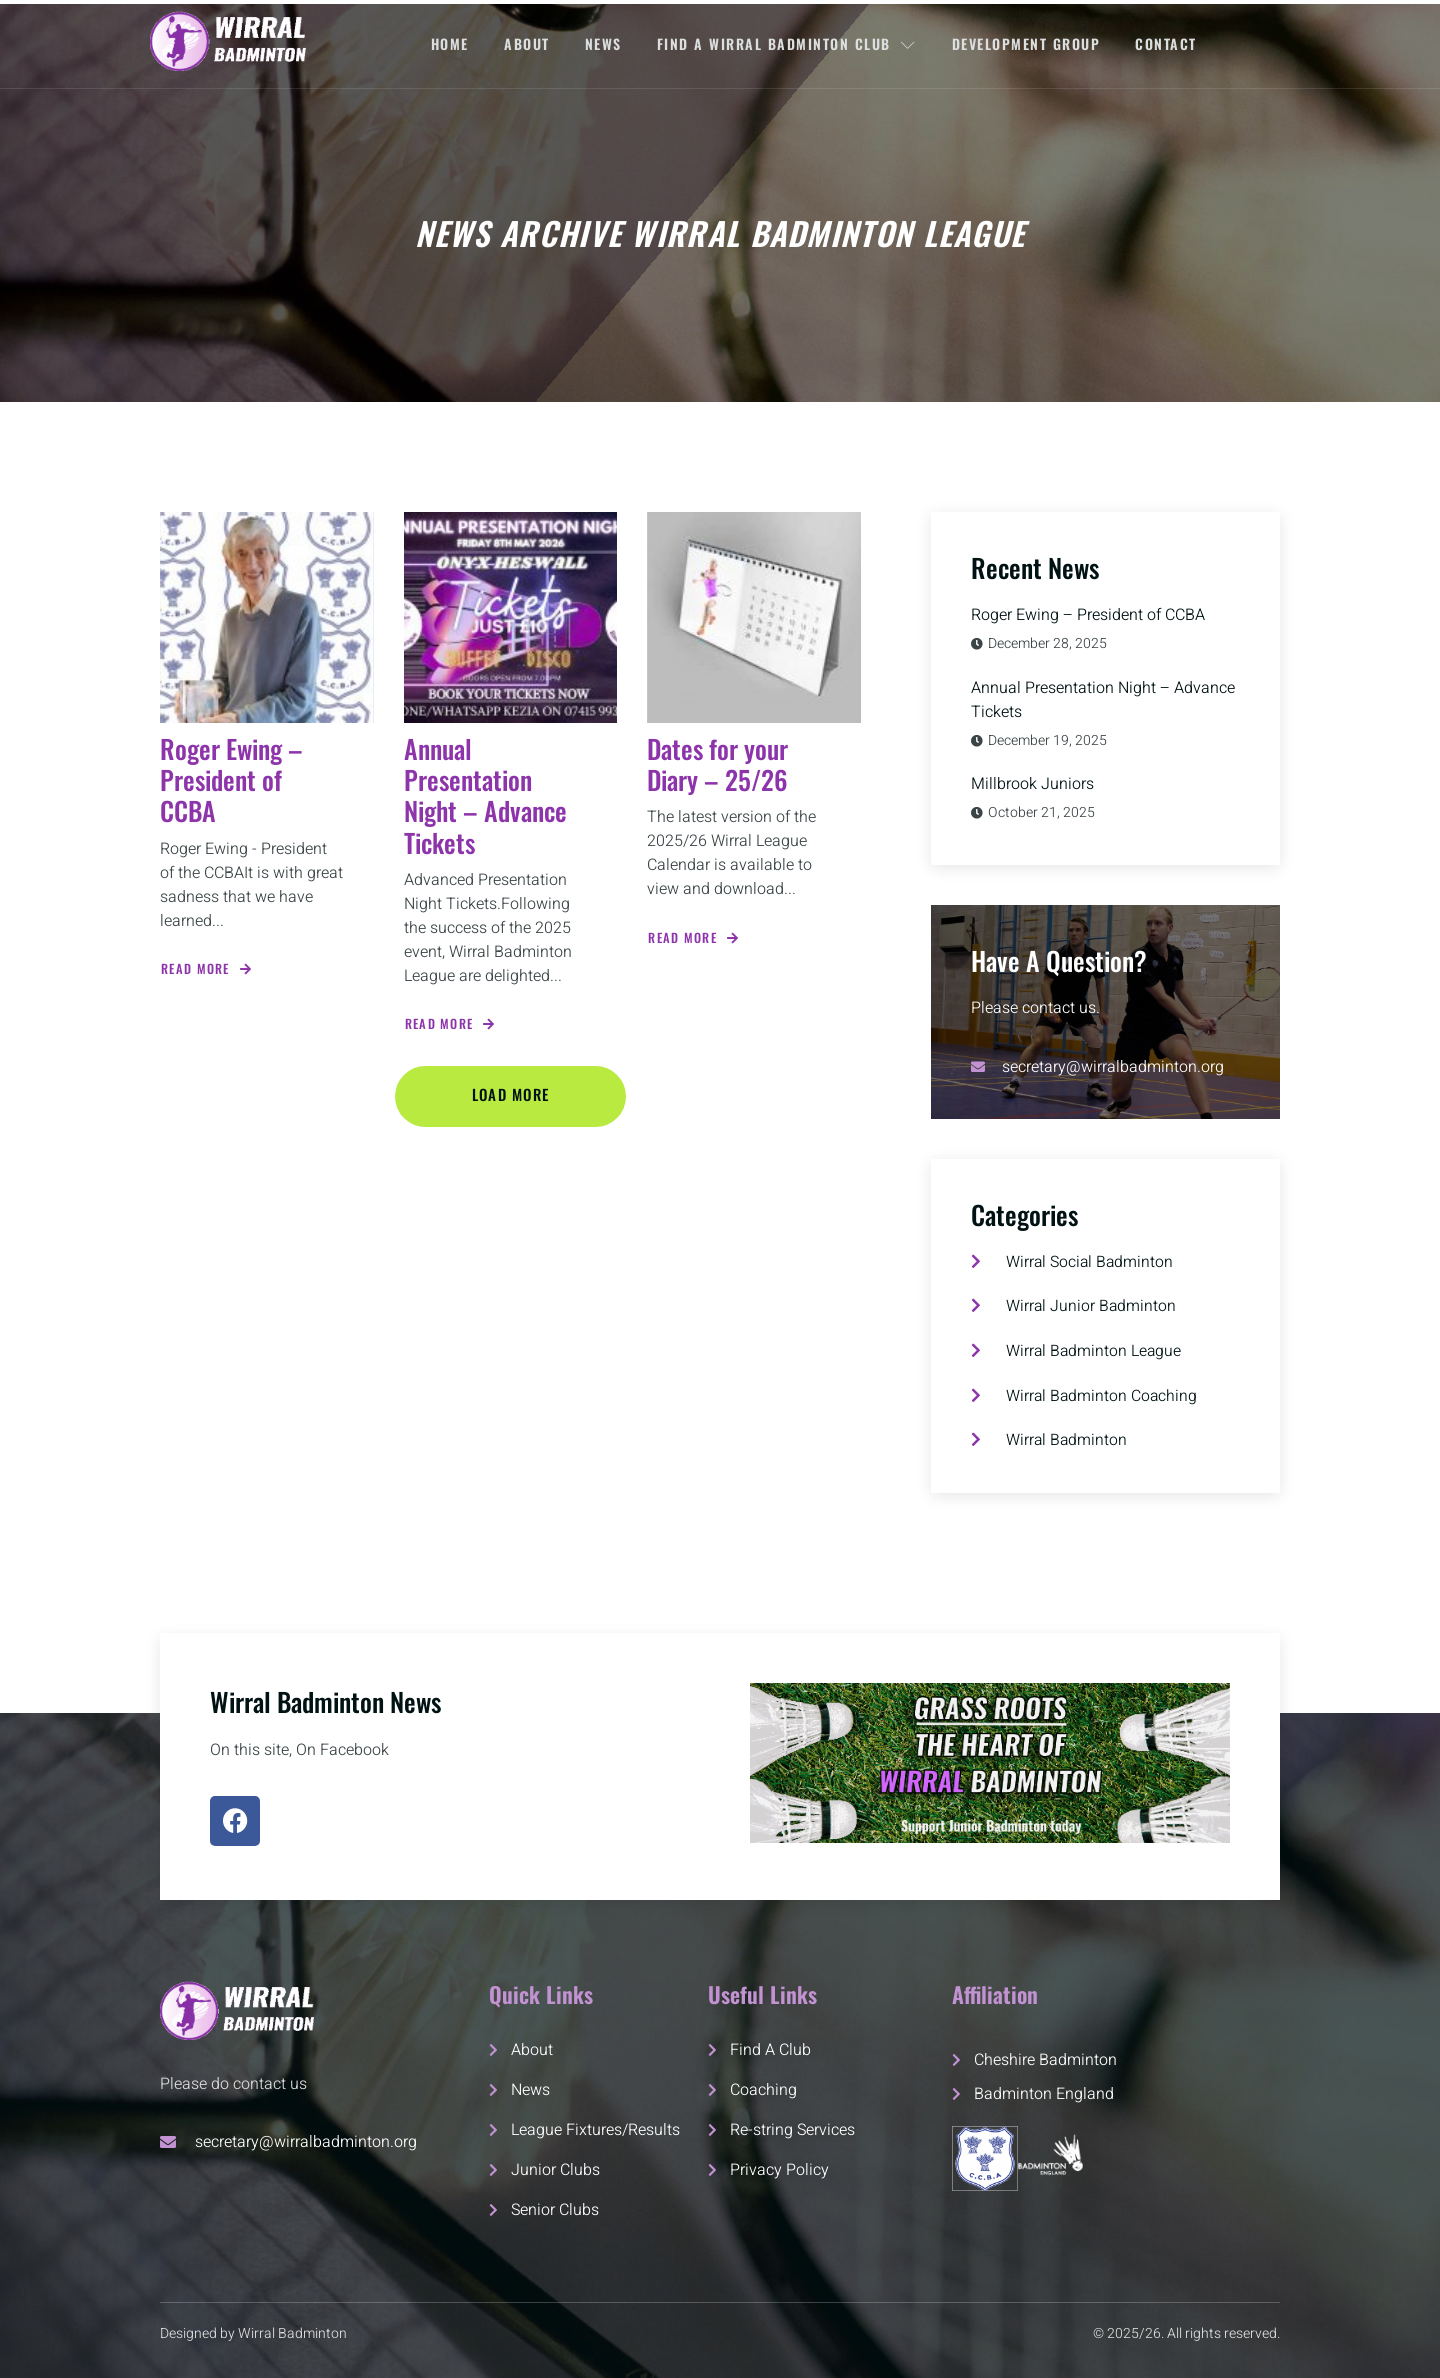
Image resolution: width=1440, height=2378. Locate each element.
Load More (511, 1094)
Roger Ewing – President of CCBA (231, 779)
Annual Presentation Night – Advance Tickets (485, 795)
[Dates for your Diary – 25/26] (754, 617)
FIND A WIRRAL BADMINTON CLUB (788, 43)
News (603, 43)
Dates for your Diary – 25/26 (717, 764)
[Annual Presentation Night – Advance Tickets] (511, 617)
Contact (1169, 43)
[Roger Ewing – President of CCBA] (267, 617)
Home (448, 43)
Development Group (1027, 43)
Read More (207, 969)
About (526, 43)
